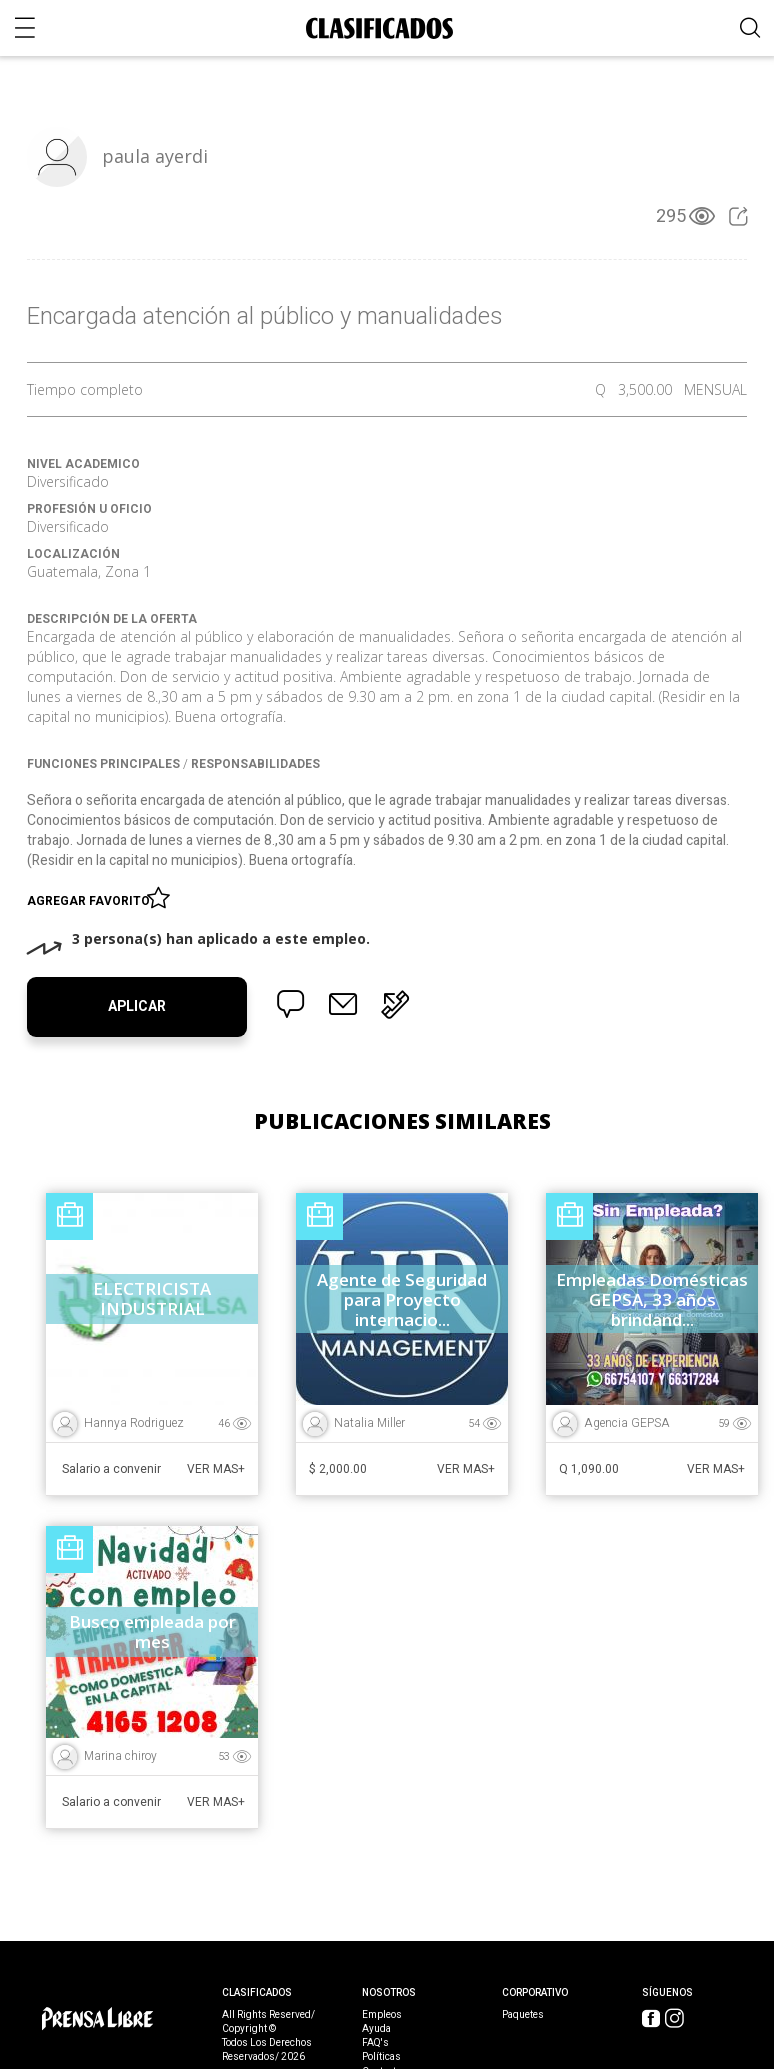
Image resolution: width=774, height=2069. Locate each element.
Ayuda (376, 2029)
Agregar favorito (91, 897)
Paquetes (523, 2015)
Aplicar (137, 1006)
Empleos (382, 2015)
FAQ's (375, 2043)
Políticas (381, 2057)
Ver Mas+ (216, 1469)
